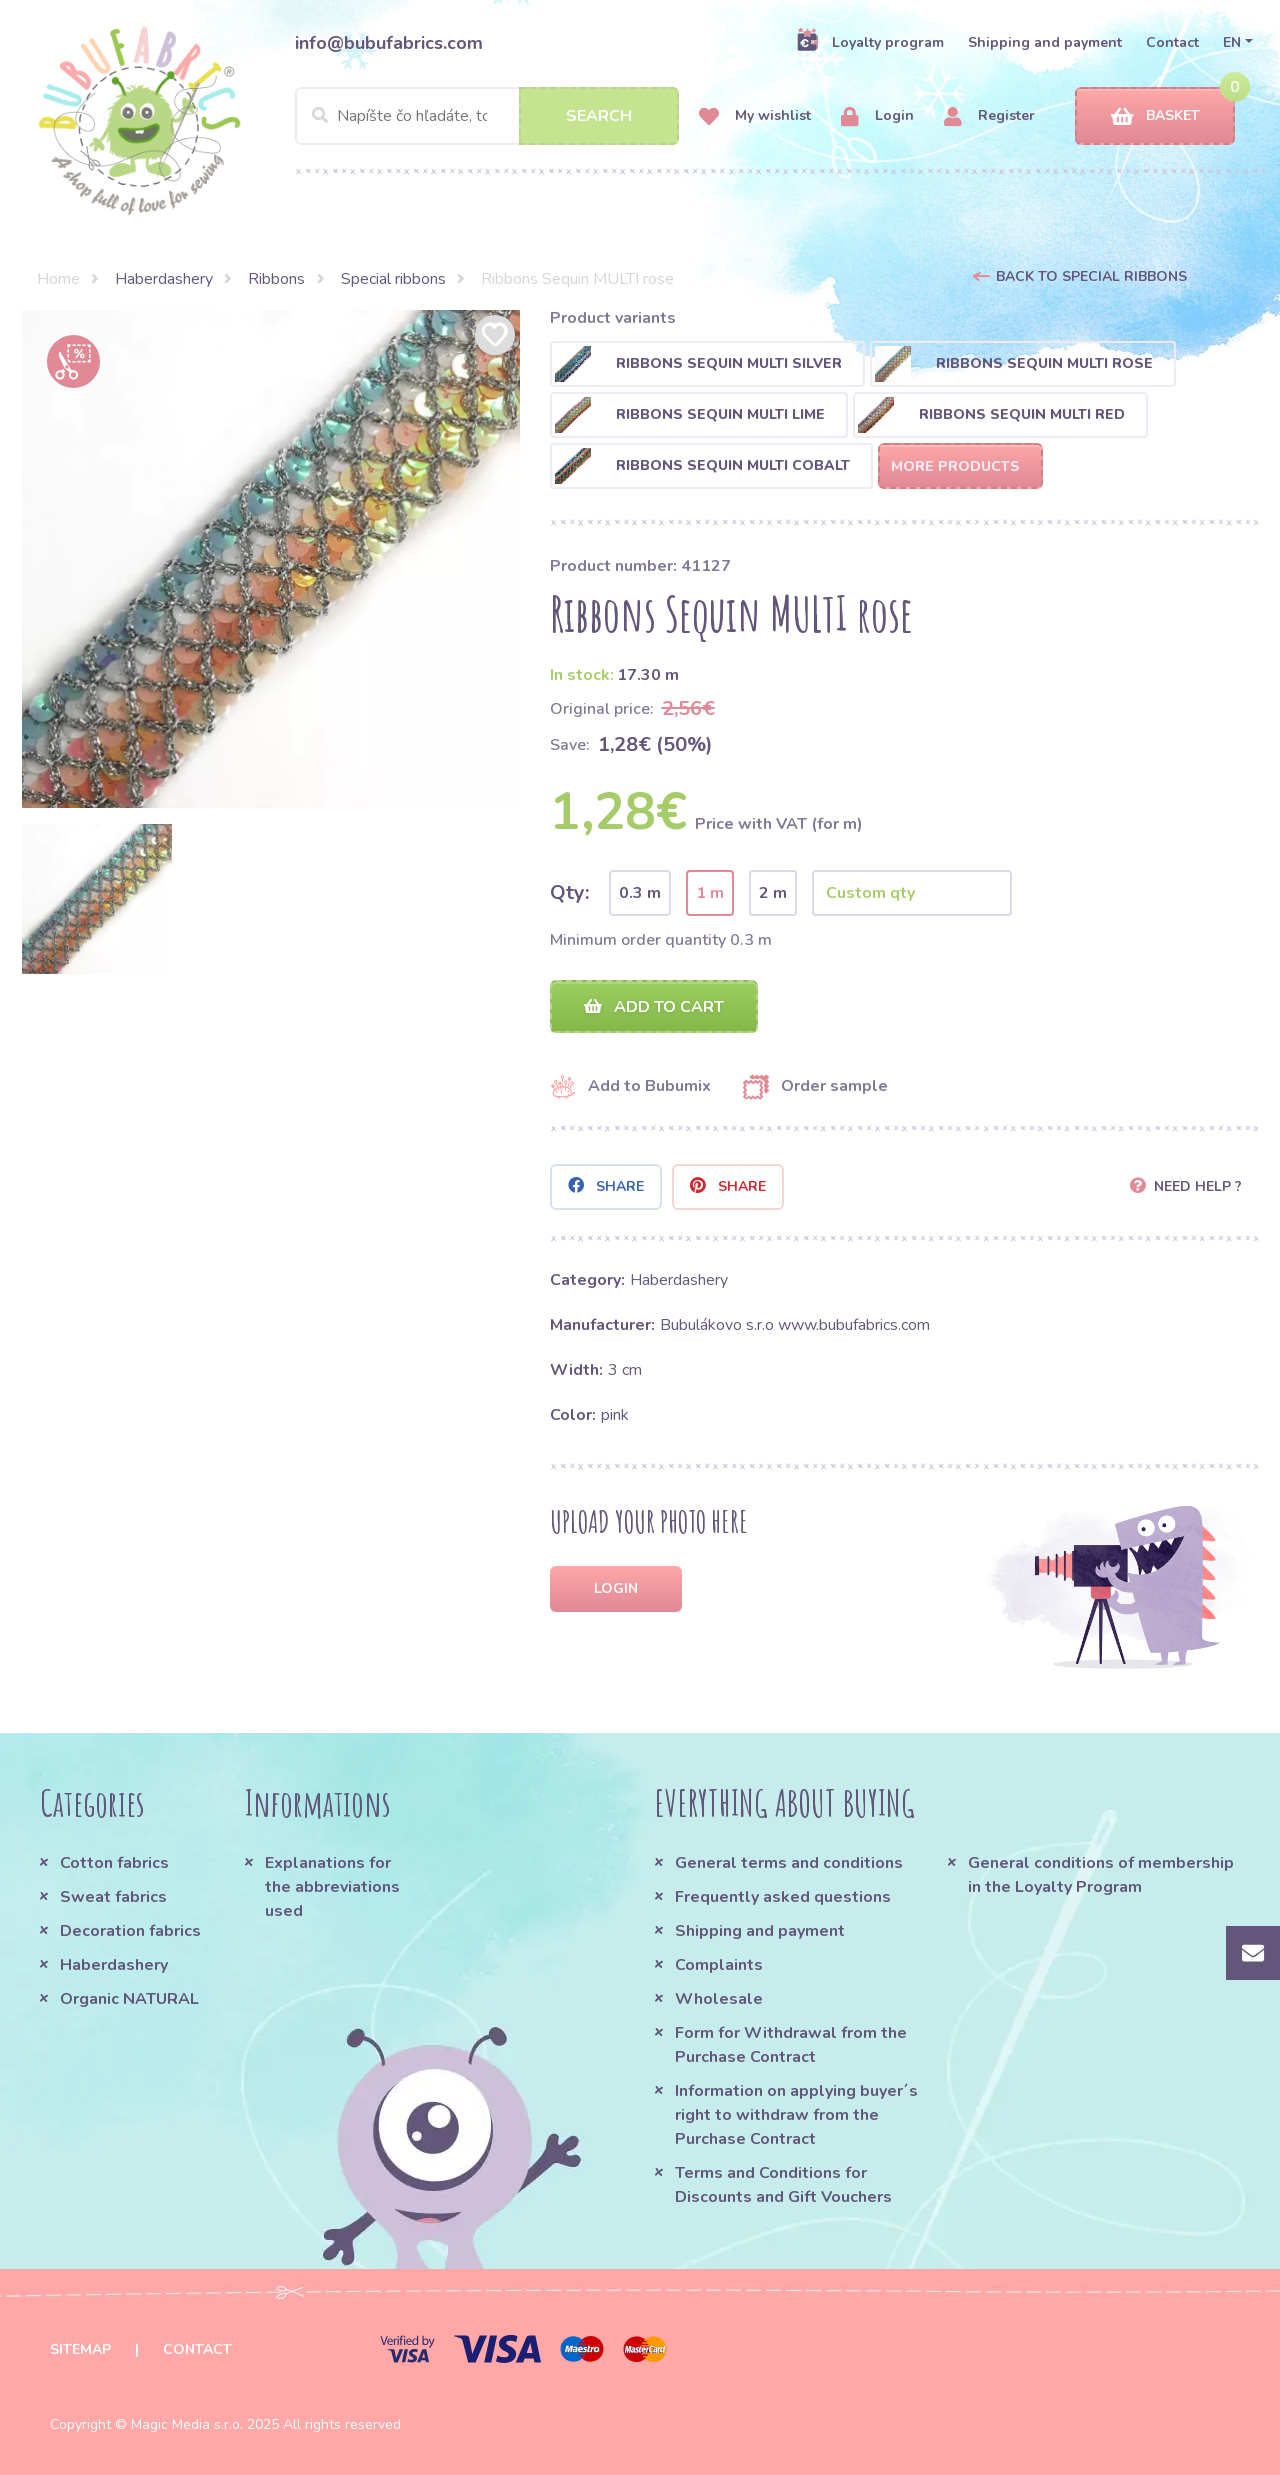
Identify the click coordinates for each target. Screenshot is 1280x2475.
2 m (773, 893)
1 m (710, 893)
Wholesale (719, 1999)
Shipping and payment (1045, 42)
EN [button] (1232, 42)
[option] (271, 559)
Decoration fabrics (130, 1931)
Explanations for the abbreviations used (332, 1887)
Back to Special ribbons (1091, 276)
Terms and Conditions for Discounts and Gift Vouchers (783, 2185)
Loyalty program (870, 42)
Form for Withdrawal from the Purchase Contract (791, 2045)
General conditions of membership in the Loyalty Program (1101, 1875)
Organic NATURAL (129, 1999)
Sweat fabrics (113, 1897)
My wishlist (755, 116)
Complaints (719, 1965)
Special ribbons (393, 279)
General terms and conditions (789, 1863)
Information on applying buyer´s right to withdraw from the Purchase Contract (796, 2115)
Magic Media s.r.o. (187, 2424)
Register (989, 116)
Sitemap (80, 2349)
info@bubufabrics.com (389, 43)
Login (877, 116)
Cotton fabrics (114, 1863)
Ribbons (276, 279)
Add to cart (654, 1007)
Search (599, 116)
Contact (1172, 42)
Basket (1155, 116)
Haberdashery (164, 279)
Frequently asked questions (783, 1897)
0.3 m (640, 893)
